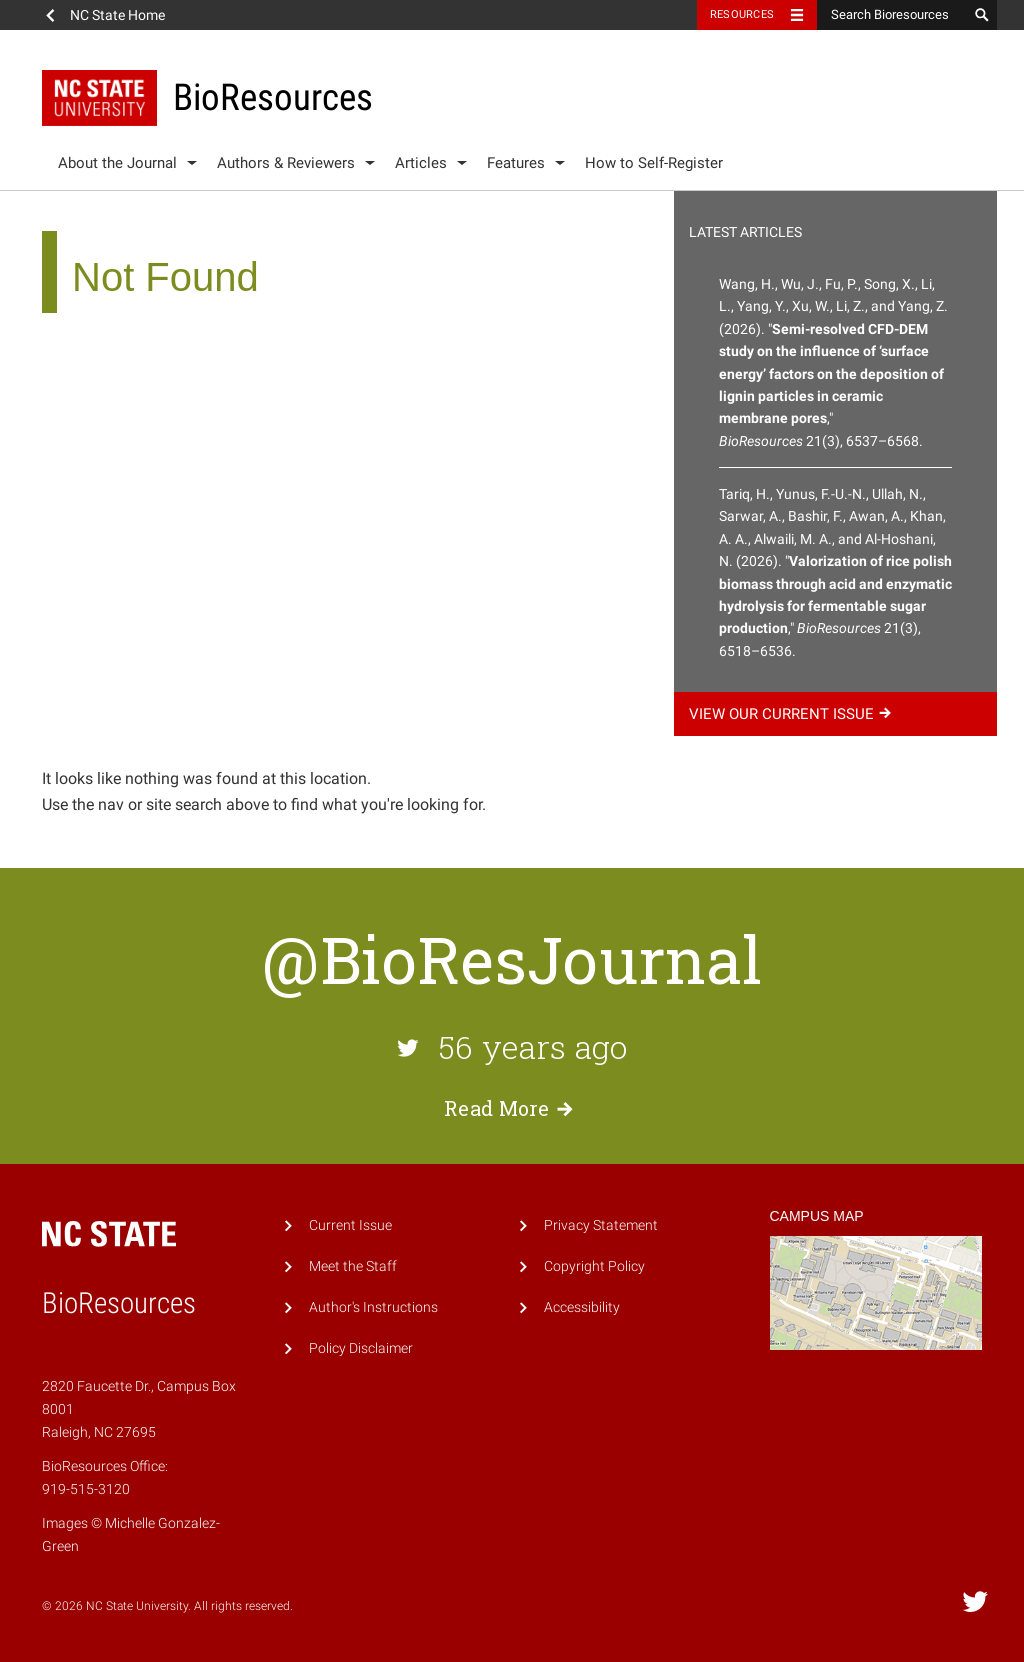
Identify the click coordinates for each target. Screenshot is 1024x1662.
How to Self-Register (654, 163)
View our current (793, 714)
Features (516, 163)
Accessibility (582, 1307)
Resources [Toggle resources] (742, 14)
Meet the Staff (353, 1266)
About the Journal (117, 163)
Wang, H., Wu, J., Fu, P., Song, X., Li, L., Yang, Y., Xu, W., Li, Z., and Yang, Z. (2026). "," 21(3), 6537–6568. (833, 362)
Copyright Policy (594, 1266)
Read (512, 1108)
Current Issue (350, 1225)
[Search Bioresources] (892, 15)
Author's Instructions (373, 1307)
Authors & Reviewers (286, 163)
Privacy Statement (601, 1225)
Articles (421, 163)
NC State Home (117, 15)
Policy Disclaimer (361, 1348)
